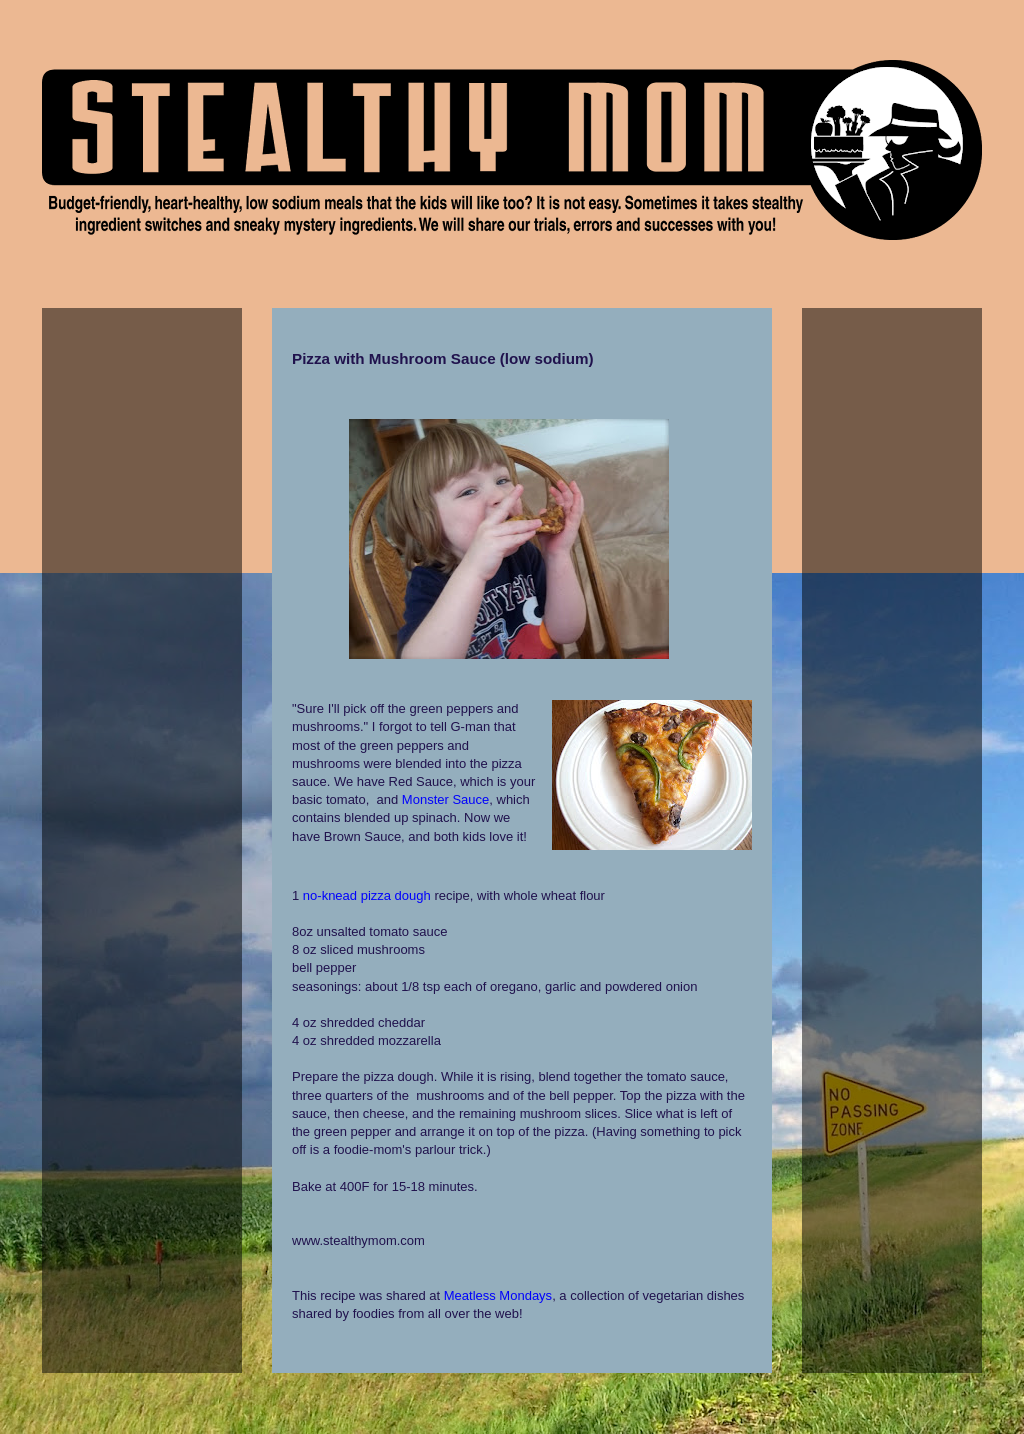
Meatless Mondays (498, 1295)
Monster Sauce (445, 799)
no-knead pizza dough (367, 895)
